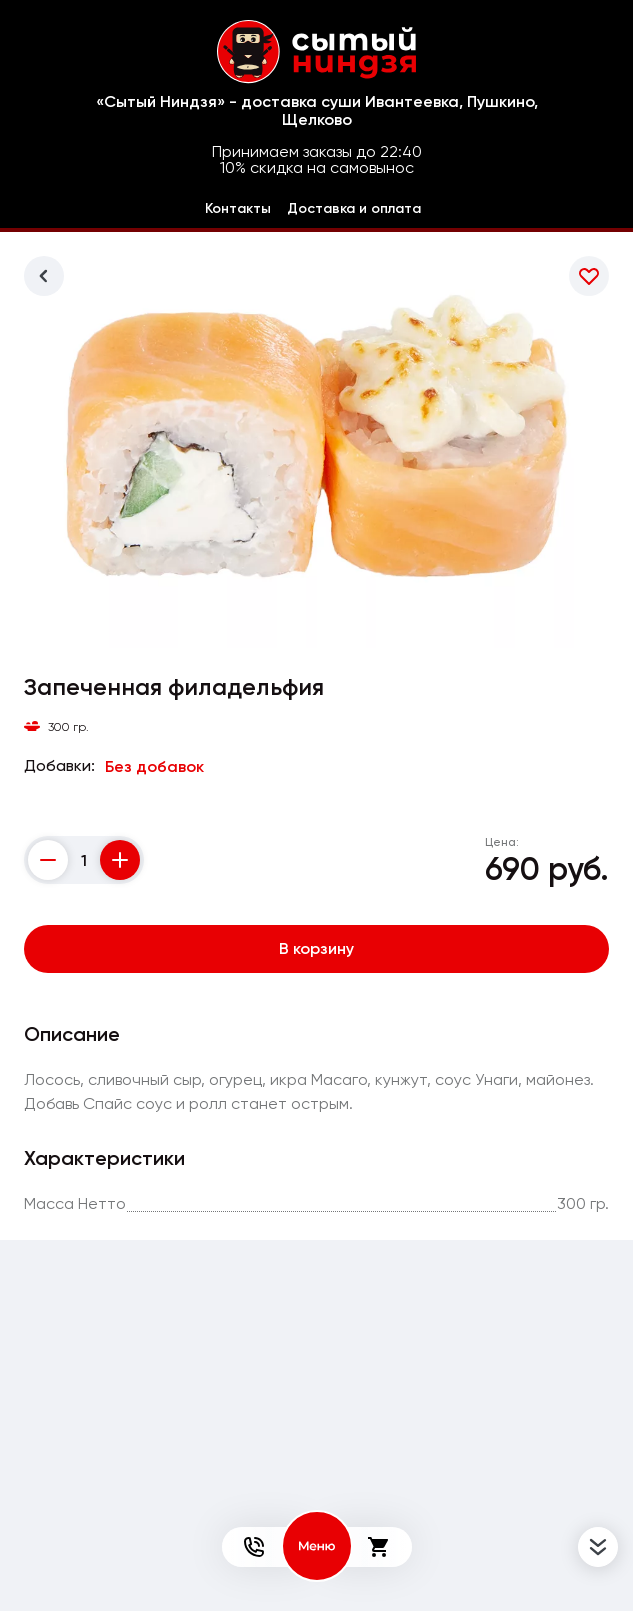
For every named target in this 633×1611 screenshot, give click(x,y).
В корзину (316, 949)
